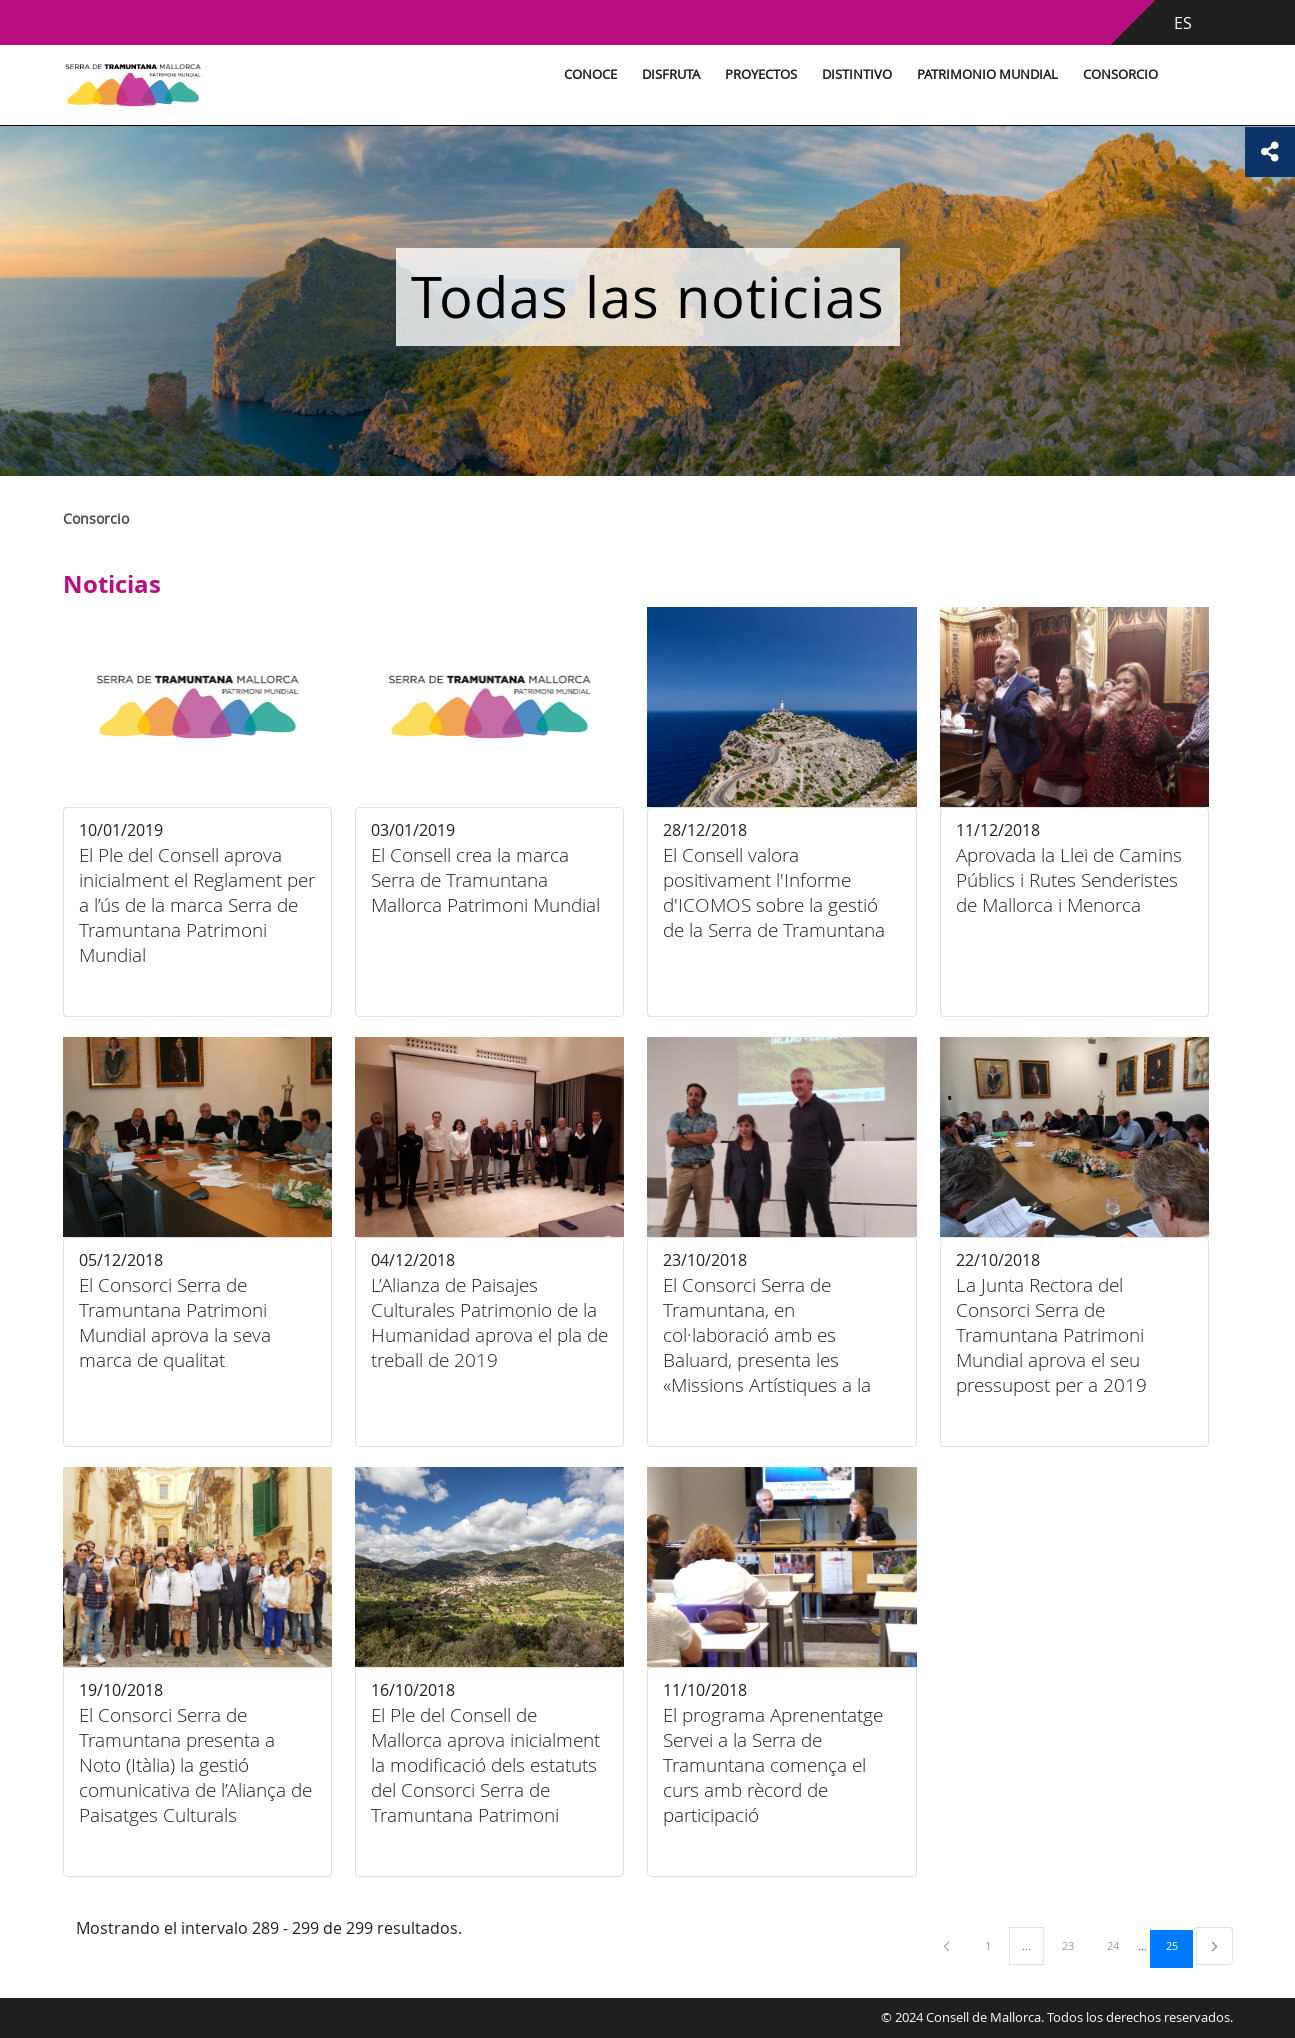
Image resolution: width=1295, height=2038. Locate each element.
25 (1179, 1945)
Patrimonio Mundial (987, 74)
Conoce (590, 74)
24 (1120, 1945)
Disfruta (671, 74)
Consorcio (1120, 74)
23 (1075, 1945)
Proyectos (761, 74)
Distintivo (857, 74)
